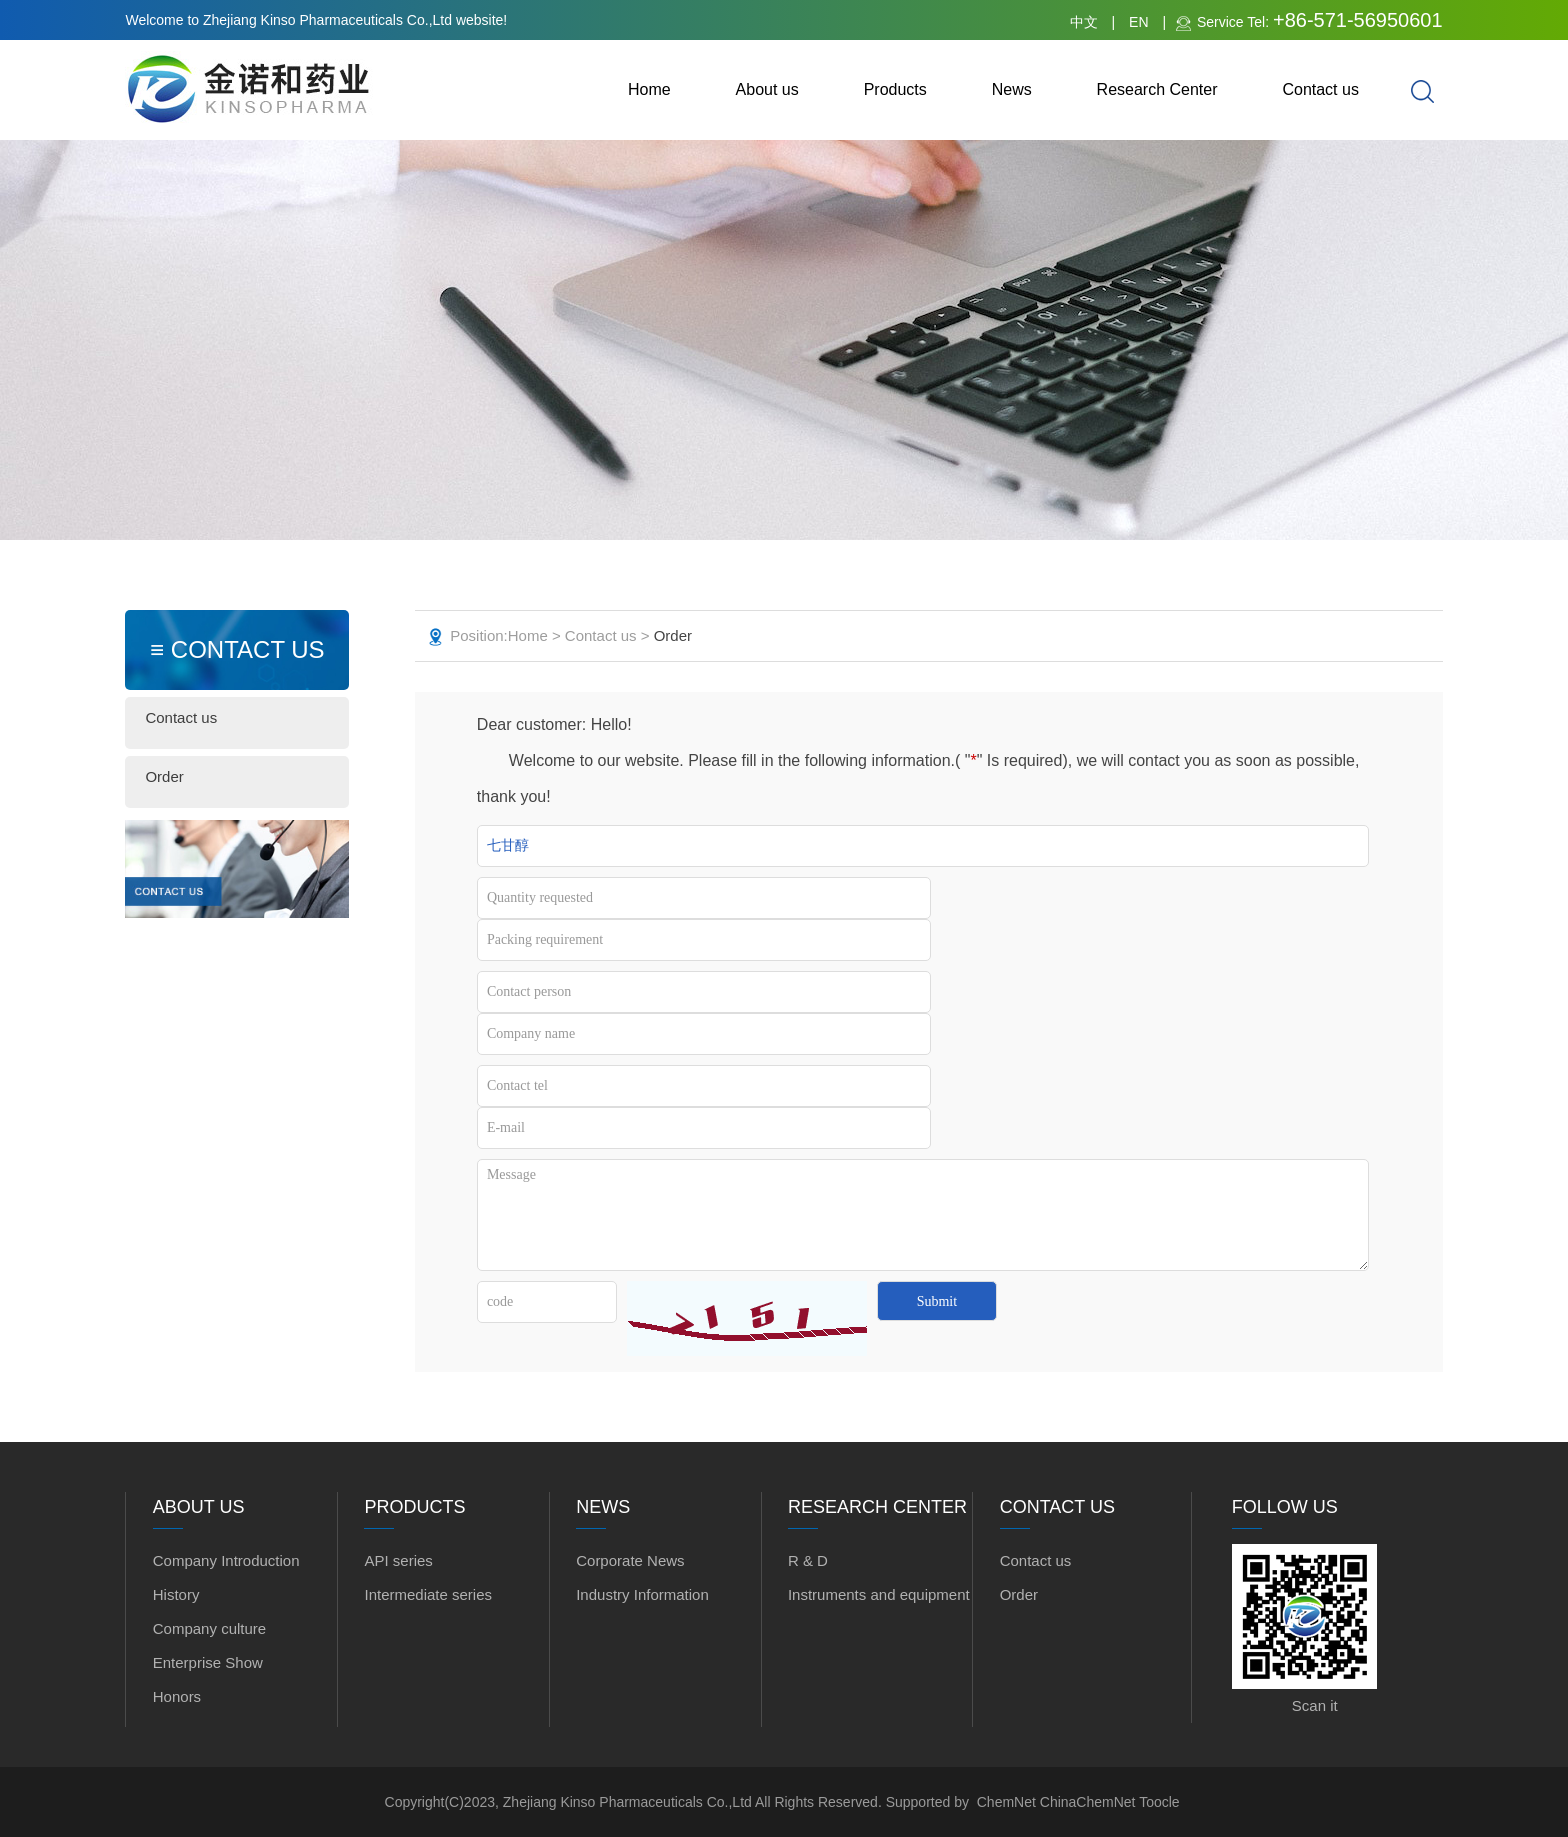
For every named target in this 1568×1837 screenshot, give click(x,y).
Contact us (1320, 89)
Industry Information (642, 1594)
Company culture (209, 1628)
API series (398, 1560)
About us (767, 89)
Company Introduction (226, 1560)
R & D (808, 1560)
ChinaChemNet (1088, 1802)
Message (923, 1215)
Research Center (1157, 89)
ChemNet (1006, 1802)
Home (649, 89)
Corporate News (630, 1560)
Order (164, 776)
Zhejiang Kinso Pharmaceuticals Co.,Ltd (629, 1802)
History (176, 1594)
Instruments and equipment (879, 1594)
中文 (1084, 22)
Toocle (1159, 1802)
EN (1138, 22)
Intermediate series (428, 1594)
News (1012, 89)
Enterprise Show (208, 1662)
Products (895, 89)
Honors (177, 1696)
